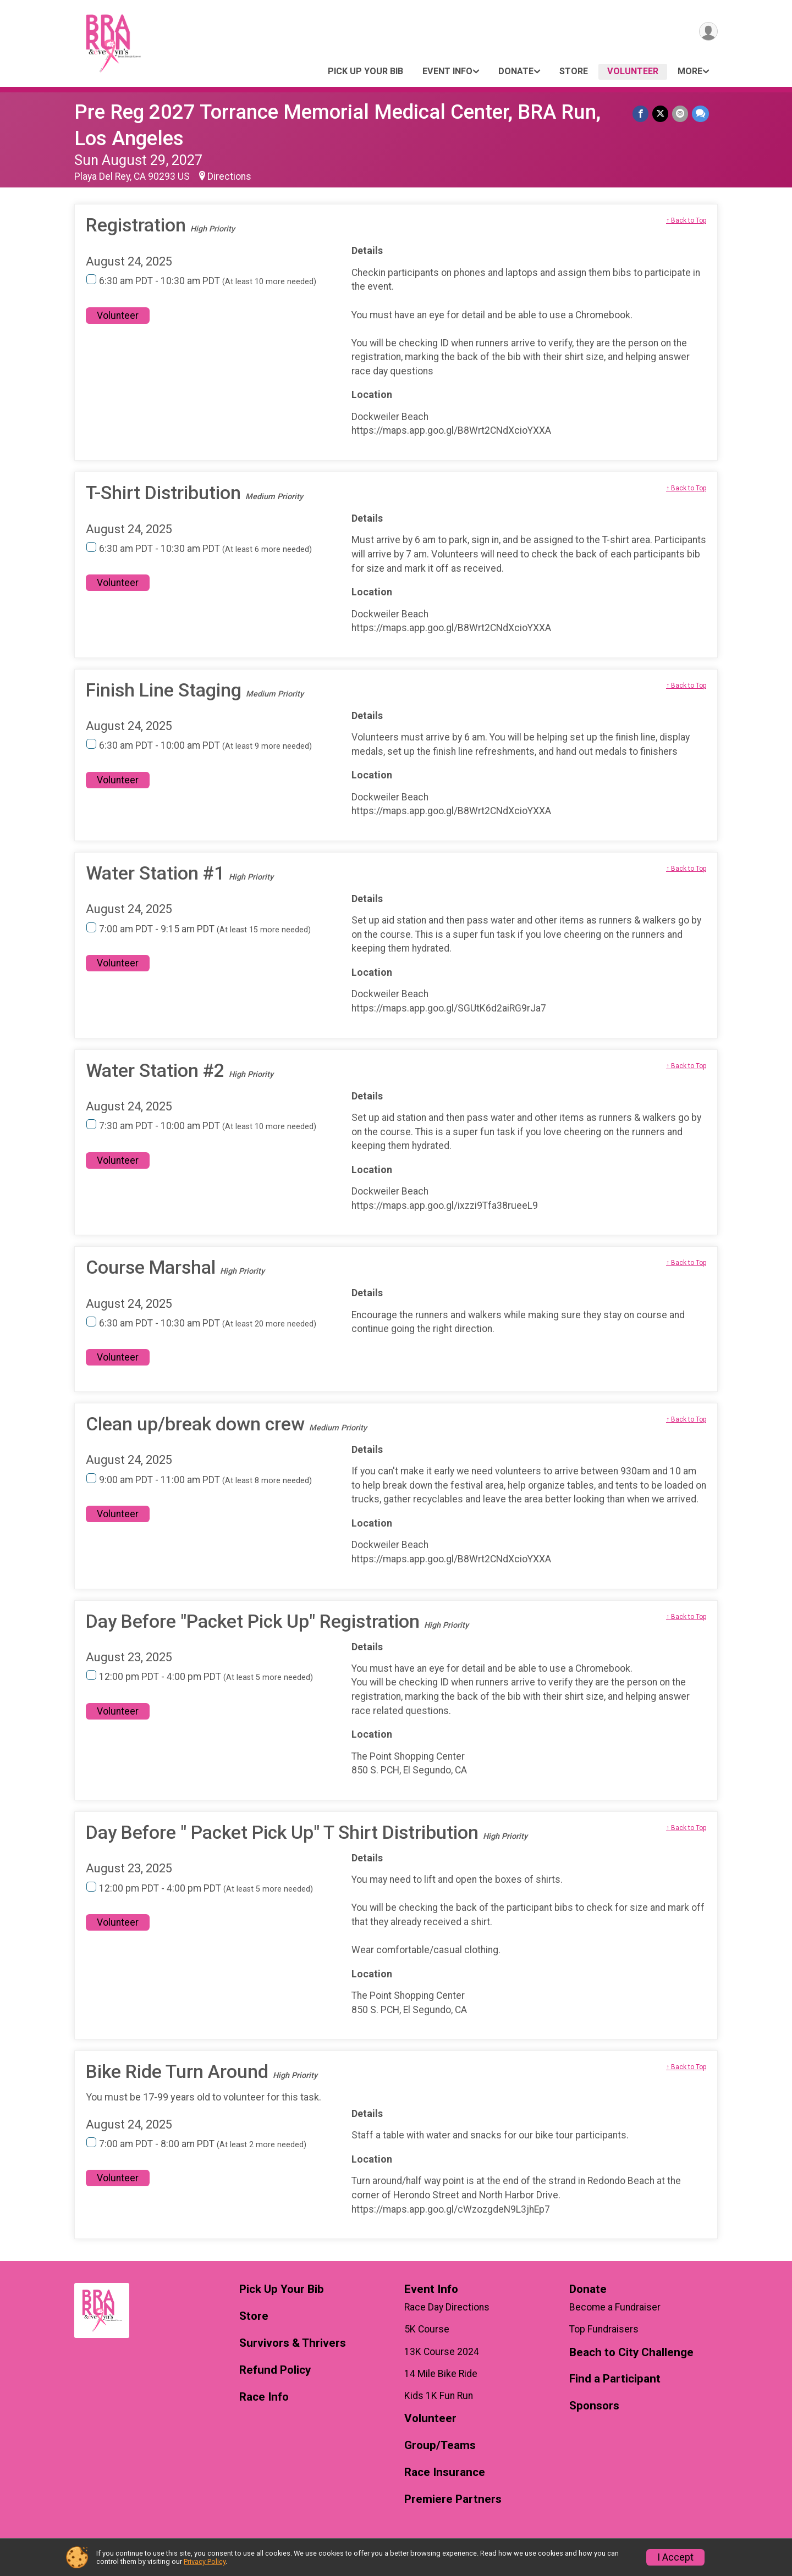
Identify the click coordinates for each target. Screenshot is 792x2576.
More (690, 71)
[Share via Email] (681, 114)
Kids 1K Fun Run (438, 2395)
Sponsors (594, 2406)
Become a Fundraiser (615, 2307)
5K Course (426, 2329)
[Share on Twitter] (661, 114)
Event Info (447, 71)
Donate (516, 71)
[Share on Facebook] (642, 114)
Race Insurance (444, 2472)
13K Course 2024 (441, 2351)
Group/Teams (440, 2445)
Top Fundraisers (604, 2329)
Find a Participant (615, 2379)
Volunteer (632, 71)
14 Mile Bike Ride (440, 2373)
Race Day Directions (447, 2307)
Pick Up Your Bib (365, 71)
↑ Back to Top (686, 220)
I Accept (675, 2557)
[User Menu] (707, 32)
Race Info (264, 2397)
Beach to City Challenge (631, 2352)
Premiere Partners (453, 2499)
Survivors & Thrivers (292, 2343)
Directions (229, 176)
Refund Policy (275, 2370)
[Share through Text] (700, 114)
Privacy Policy (205, 2561)
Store (573, 71)
